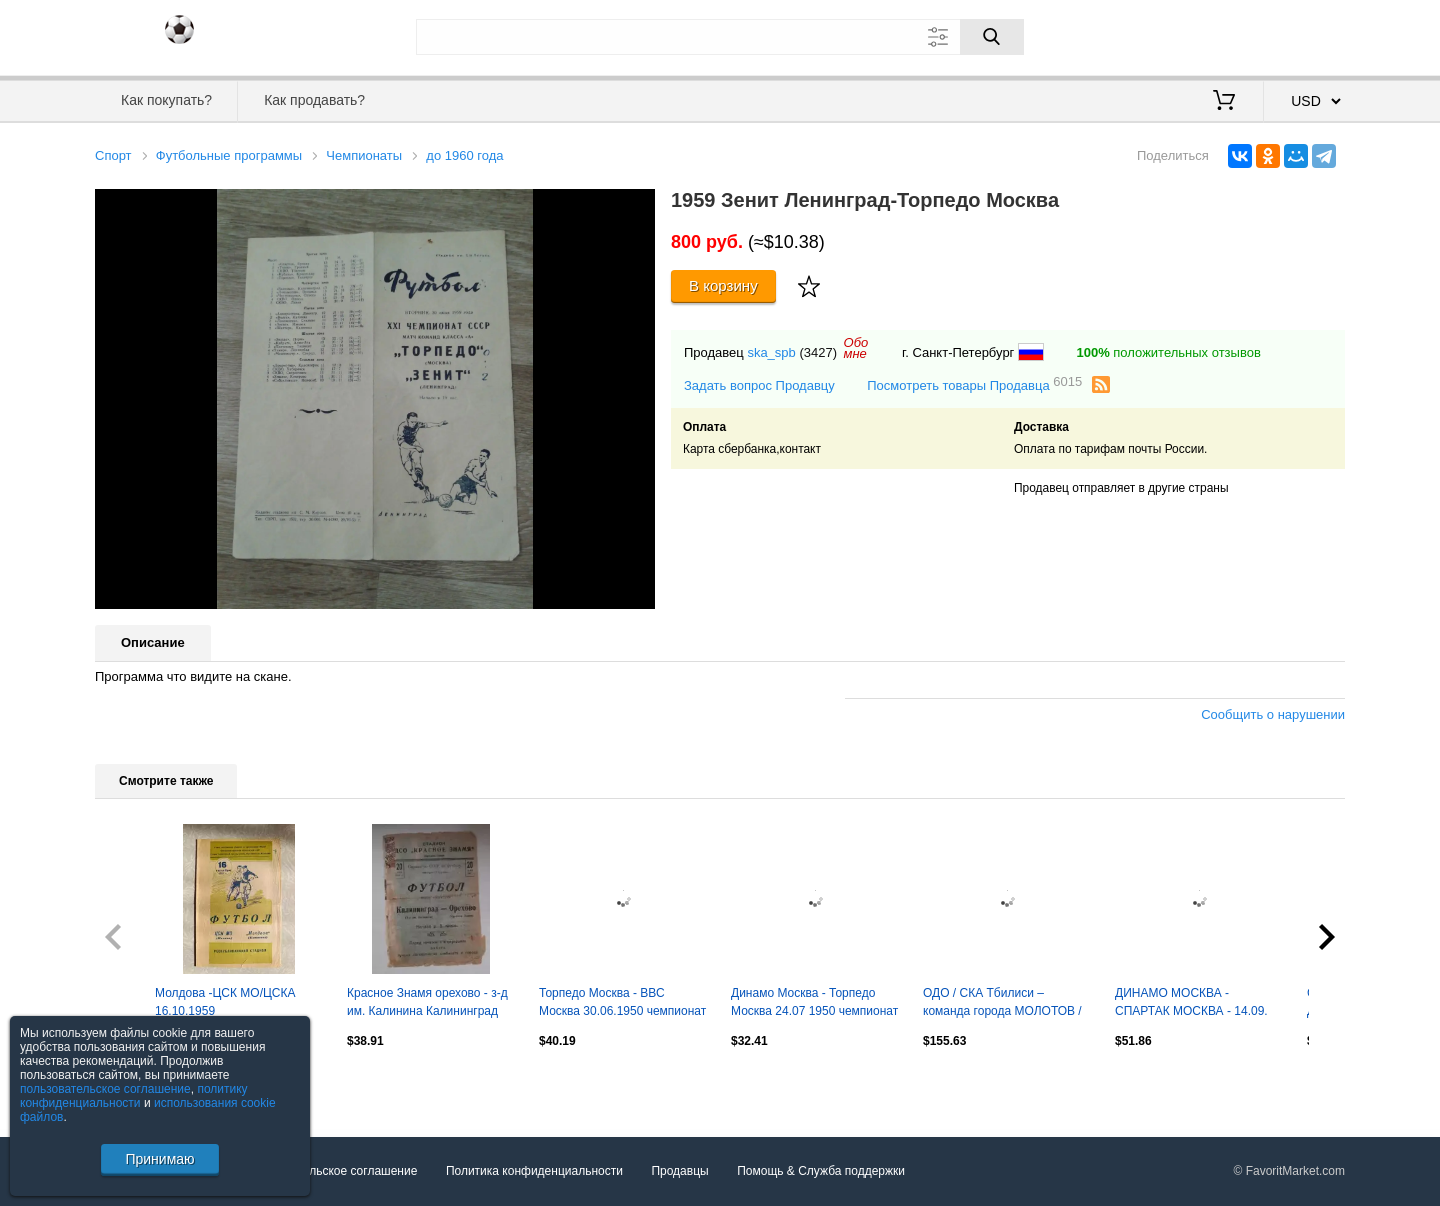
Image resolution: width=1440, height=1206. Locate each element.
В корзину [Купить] (723, 285)
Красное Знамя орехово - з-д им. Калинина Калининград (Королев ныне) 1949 (427, 1004)
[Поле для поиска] (720, 37)
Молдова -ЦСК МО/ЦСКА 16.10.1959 (225, 1002)
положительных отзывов (1168, 352)
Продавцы (679, 1171)
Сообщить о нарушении (1273, 714)
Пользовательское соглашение (331, 1171)
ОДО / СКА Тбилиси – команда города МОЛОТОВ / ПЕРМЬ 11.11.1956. (1002, 1004)
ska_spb (771, 352)
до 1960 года (464, 155)
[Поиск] (992, 37)
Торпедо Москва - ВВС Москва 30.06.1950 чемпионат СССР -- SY (622, 1004)
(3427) (818, 352)
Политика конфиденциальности (534, 1171)
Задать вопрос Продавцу (759, 385)
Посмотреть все (139, 1084)
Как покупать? (166, 100)
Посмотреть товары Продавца (974, 384)
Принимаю (159, 1159)
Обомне (856, 348)
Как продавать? (314, 100)
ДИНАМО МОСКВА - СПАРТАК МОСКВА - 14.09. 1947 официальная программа (1191, 1004)
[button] (637, 207)
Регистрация (1304, 35)
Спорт (113, 155)
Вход (1228, 35)
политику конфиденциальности (134, 1096)
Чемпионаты (364, 155)
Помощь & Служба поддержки (821, 1171)
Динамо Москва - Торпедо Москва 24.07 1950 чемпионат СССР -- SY (814, 1004)
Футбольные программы (229, 155)
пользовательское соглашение (105, 1089)
